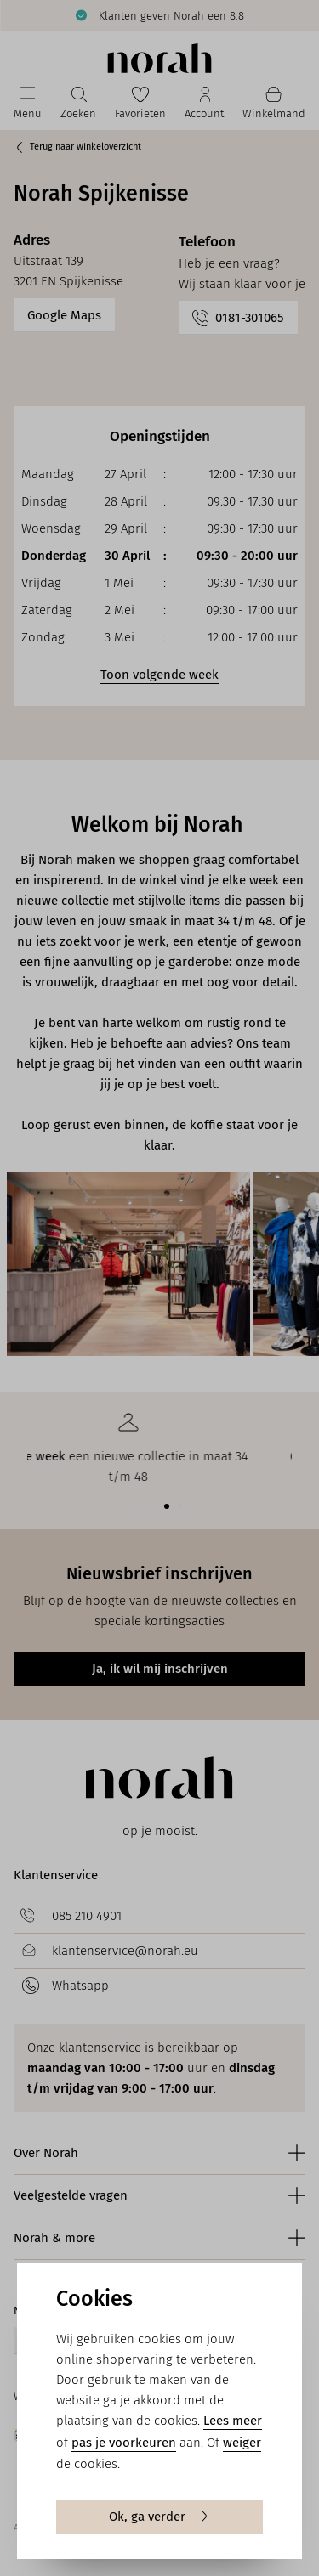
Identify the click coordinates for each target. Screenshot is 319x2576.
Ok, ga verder (159, 2516)
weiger (242, 2442)
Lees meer (232, 2420)
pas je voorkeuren (123, 2442)
